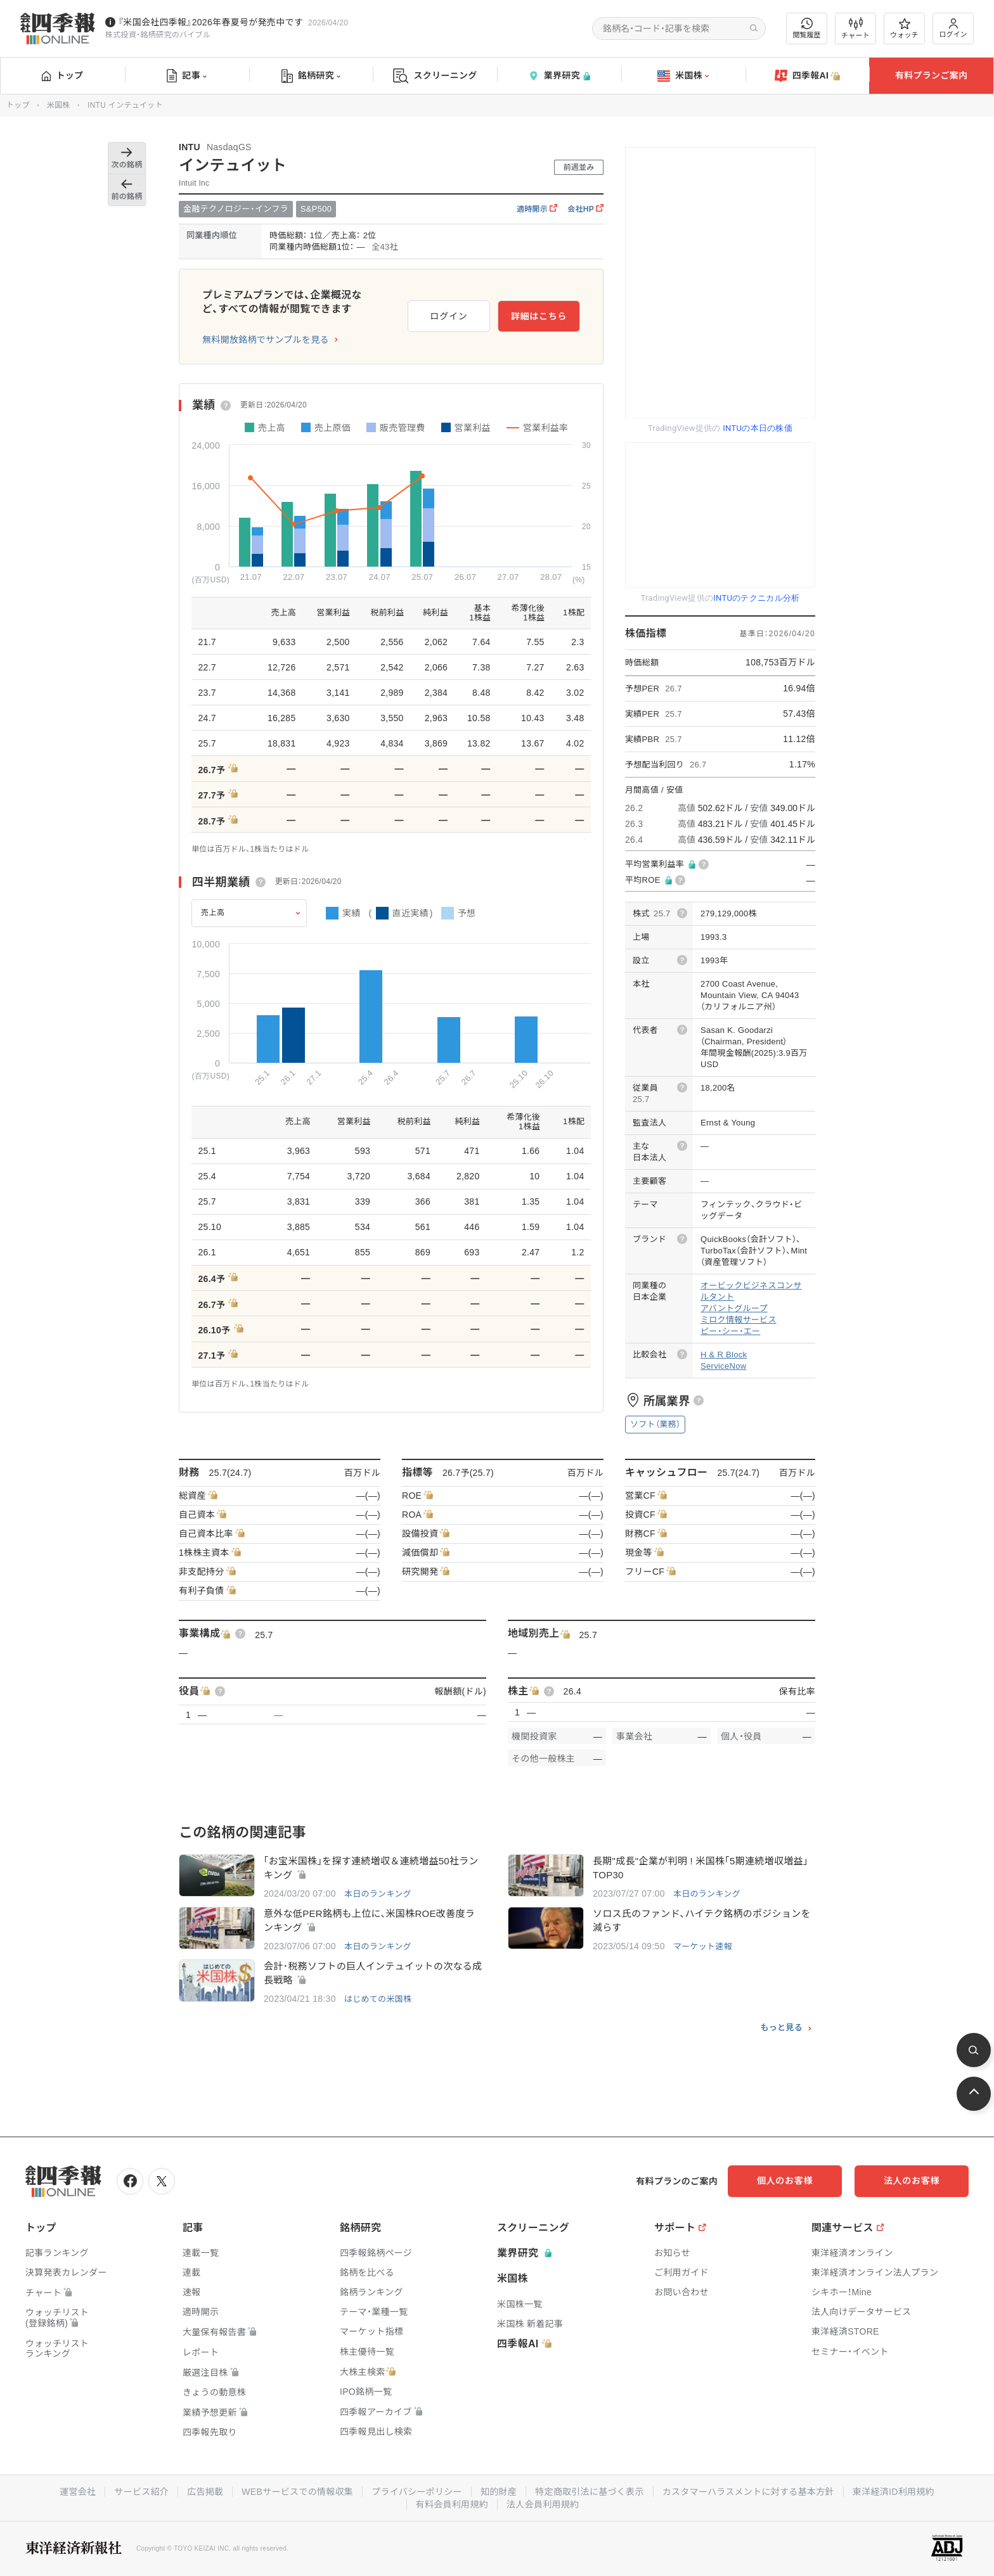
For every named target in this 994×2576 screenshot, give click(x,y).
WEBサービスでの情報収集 (297, 2492)
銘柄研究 (310, 76)
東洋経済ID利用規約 (893, 2492)
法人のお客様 (911, 2181)
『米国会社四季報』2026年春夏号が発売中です (210, 22)
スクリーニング (435, 76)
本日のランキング (377, 1894)
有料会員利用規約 (452, 2504)
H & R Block (723, 1354)
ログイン (953, 28)
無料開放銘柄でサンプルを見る (265, 340)
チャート (855, 28)
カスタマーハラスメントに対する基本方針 (748, 2492)
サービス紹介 (141, 2492)
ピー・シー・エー (730, 1331)
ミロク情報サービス (738, 1319)
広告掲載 (205, 2492)
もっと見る (781, 2027)
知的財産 (499, 2492)
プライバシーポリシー (416, 2492)
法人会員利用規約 (543, 2504)
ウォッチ (904, 28)
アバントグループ (734, 1308)
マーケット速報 (702, 1946)
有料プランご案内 (931, 75)
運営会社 (78, 2492)
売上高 (213, 912)
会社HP (585, 209)
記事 (187, 76)
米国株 (683, 76)
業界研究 (559, 75)
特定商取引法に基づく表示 (589, 2492)
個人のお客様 (785, 2181)
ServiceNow (723, 1366)
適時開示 (537, 209)
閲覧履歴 (807, 28)
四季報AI (808, 76)
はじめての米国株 (377, 1999)
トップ (62, 75)
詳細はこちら (539, 316)
